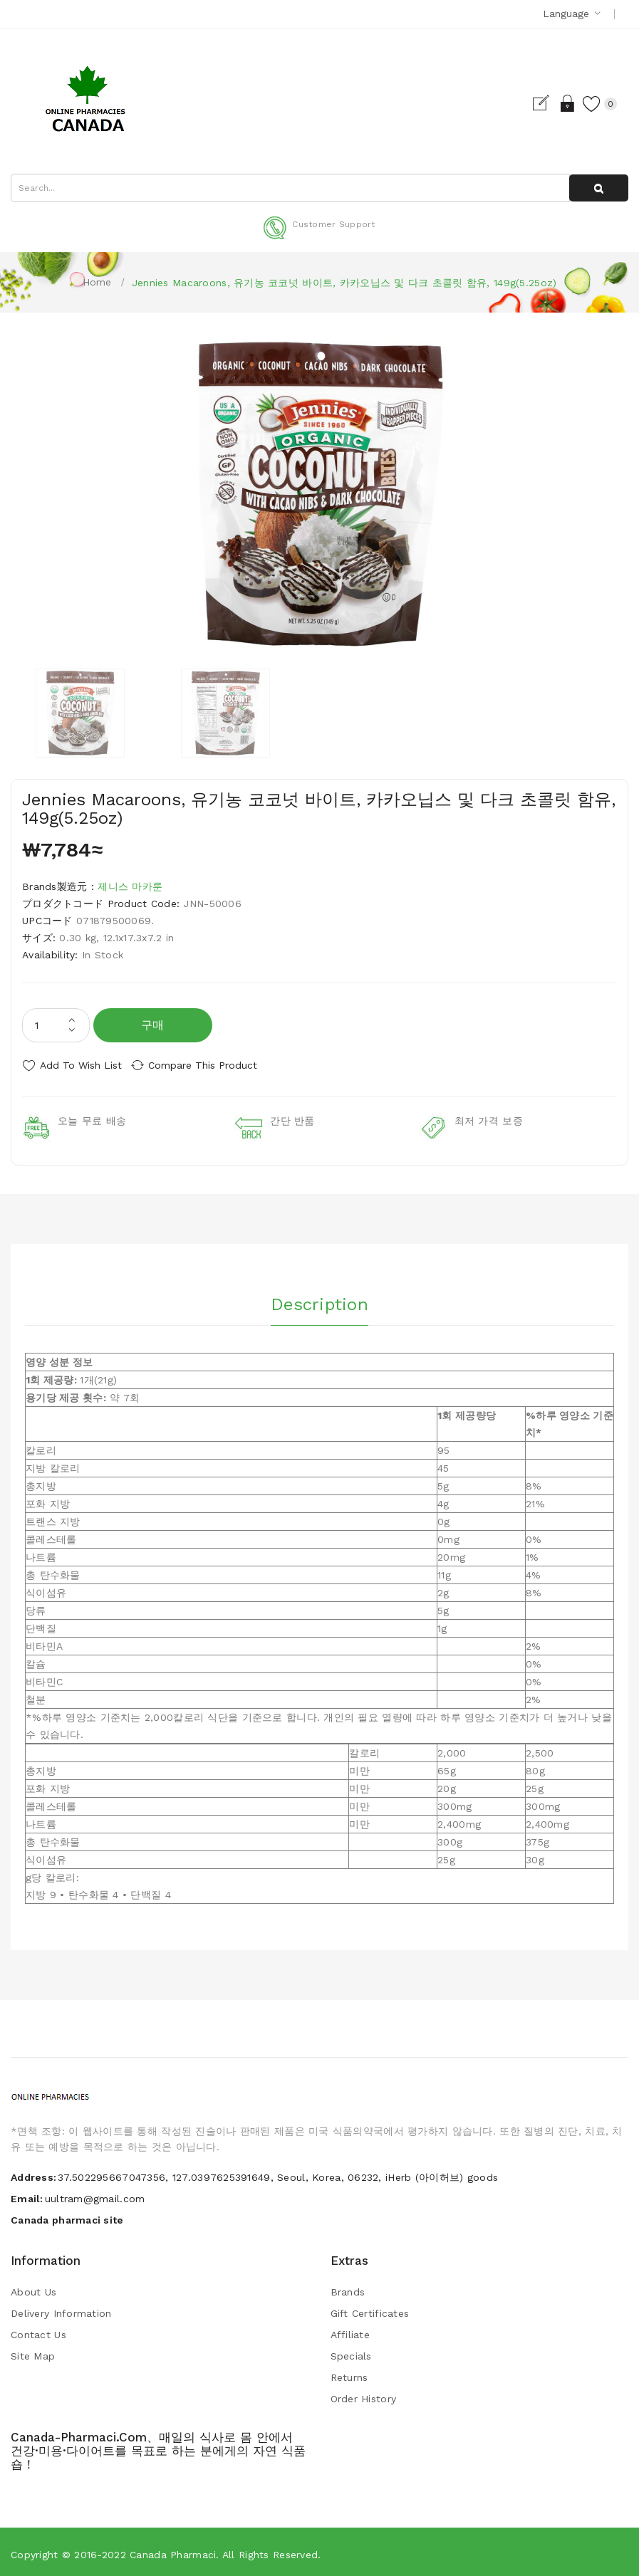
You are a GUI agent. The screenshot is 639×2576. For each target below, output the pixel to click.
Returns (349, 2372)
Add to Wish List (81, 1065)
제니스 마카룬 (130, 886)
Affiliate (350, 2329)
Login (556, 103)
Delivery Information (61, 2308)
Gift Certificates (370, 2308)
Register (531, 103)
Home (97, 282)
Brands (348, 2287)
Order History (364, 2393)
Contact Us (38, 2329)
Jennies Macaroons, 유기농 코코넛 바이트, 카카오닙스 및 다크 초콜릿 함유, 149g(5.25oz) (344, 282)
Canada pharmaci (173, 2550)
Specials (351, 2351)
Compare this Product (214, 1065)
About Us (33, 2287)
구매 (153, 1025)
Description (319, 1297)
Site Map (33, 2351)
